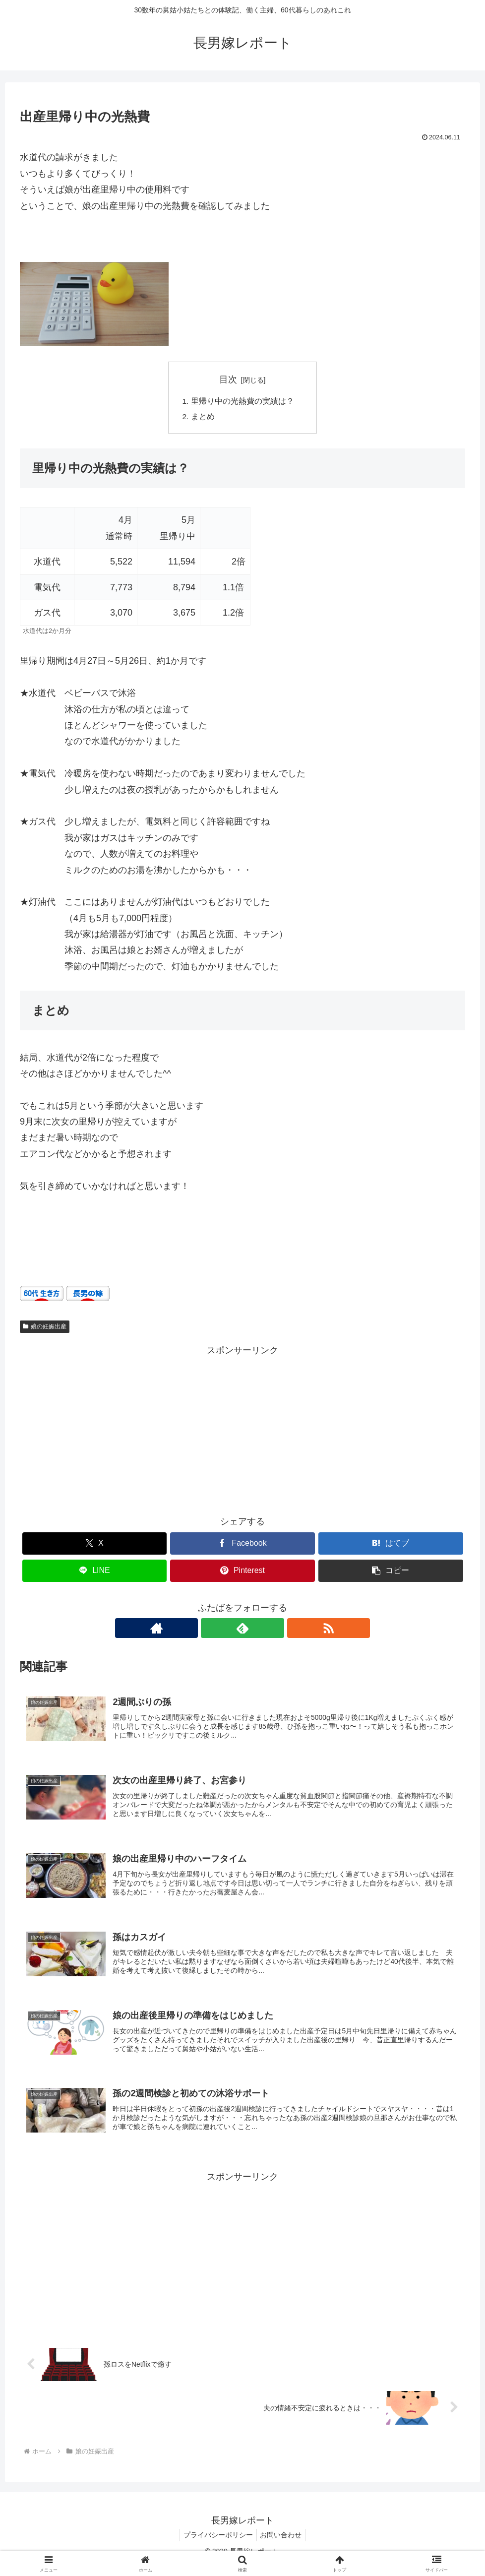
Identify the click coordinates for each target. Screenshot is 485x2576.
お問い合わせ (282, 2545)
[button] (390, 1572)
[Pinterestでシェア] (242, 1572)
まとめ (203, 417)
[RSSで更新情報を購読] (265, 1630)
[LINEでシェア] (94, 1572)
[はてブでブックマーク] (390, 1545)
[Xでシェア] (94, 1545)
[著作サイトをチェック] (220, 1630)
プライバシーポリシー (216, 2545)
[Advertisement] (242, 1429)
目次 (228, 379)
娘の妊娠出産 (44, 1327)
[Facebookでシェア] (242, 1545)
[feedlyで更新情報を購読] (242, 1630)
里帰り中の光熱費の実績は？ (246, 401)
